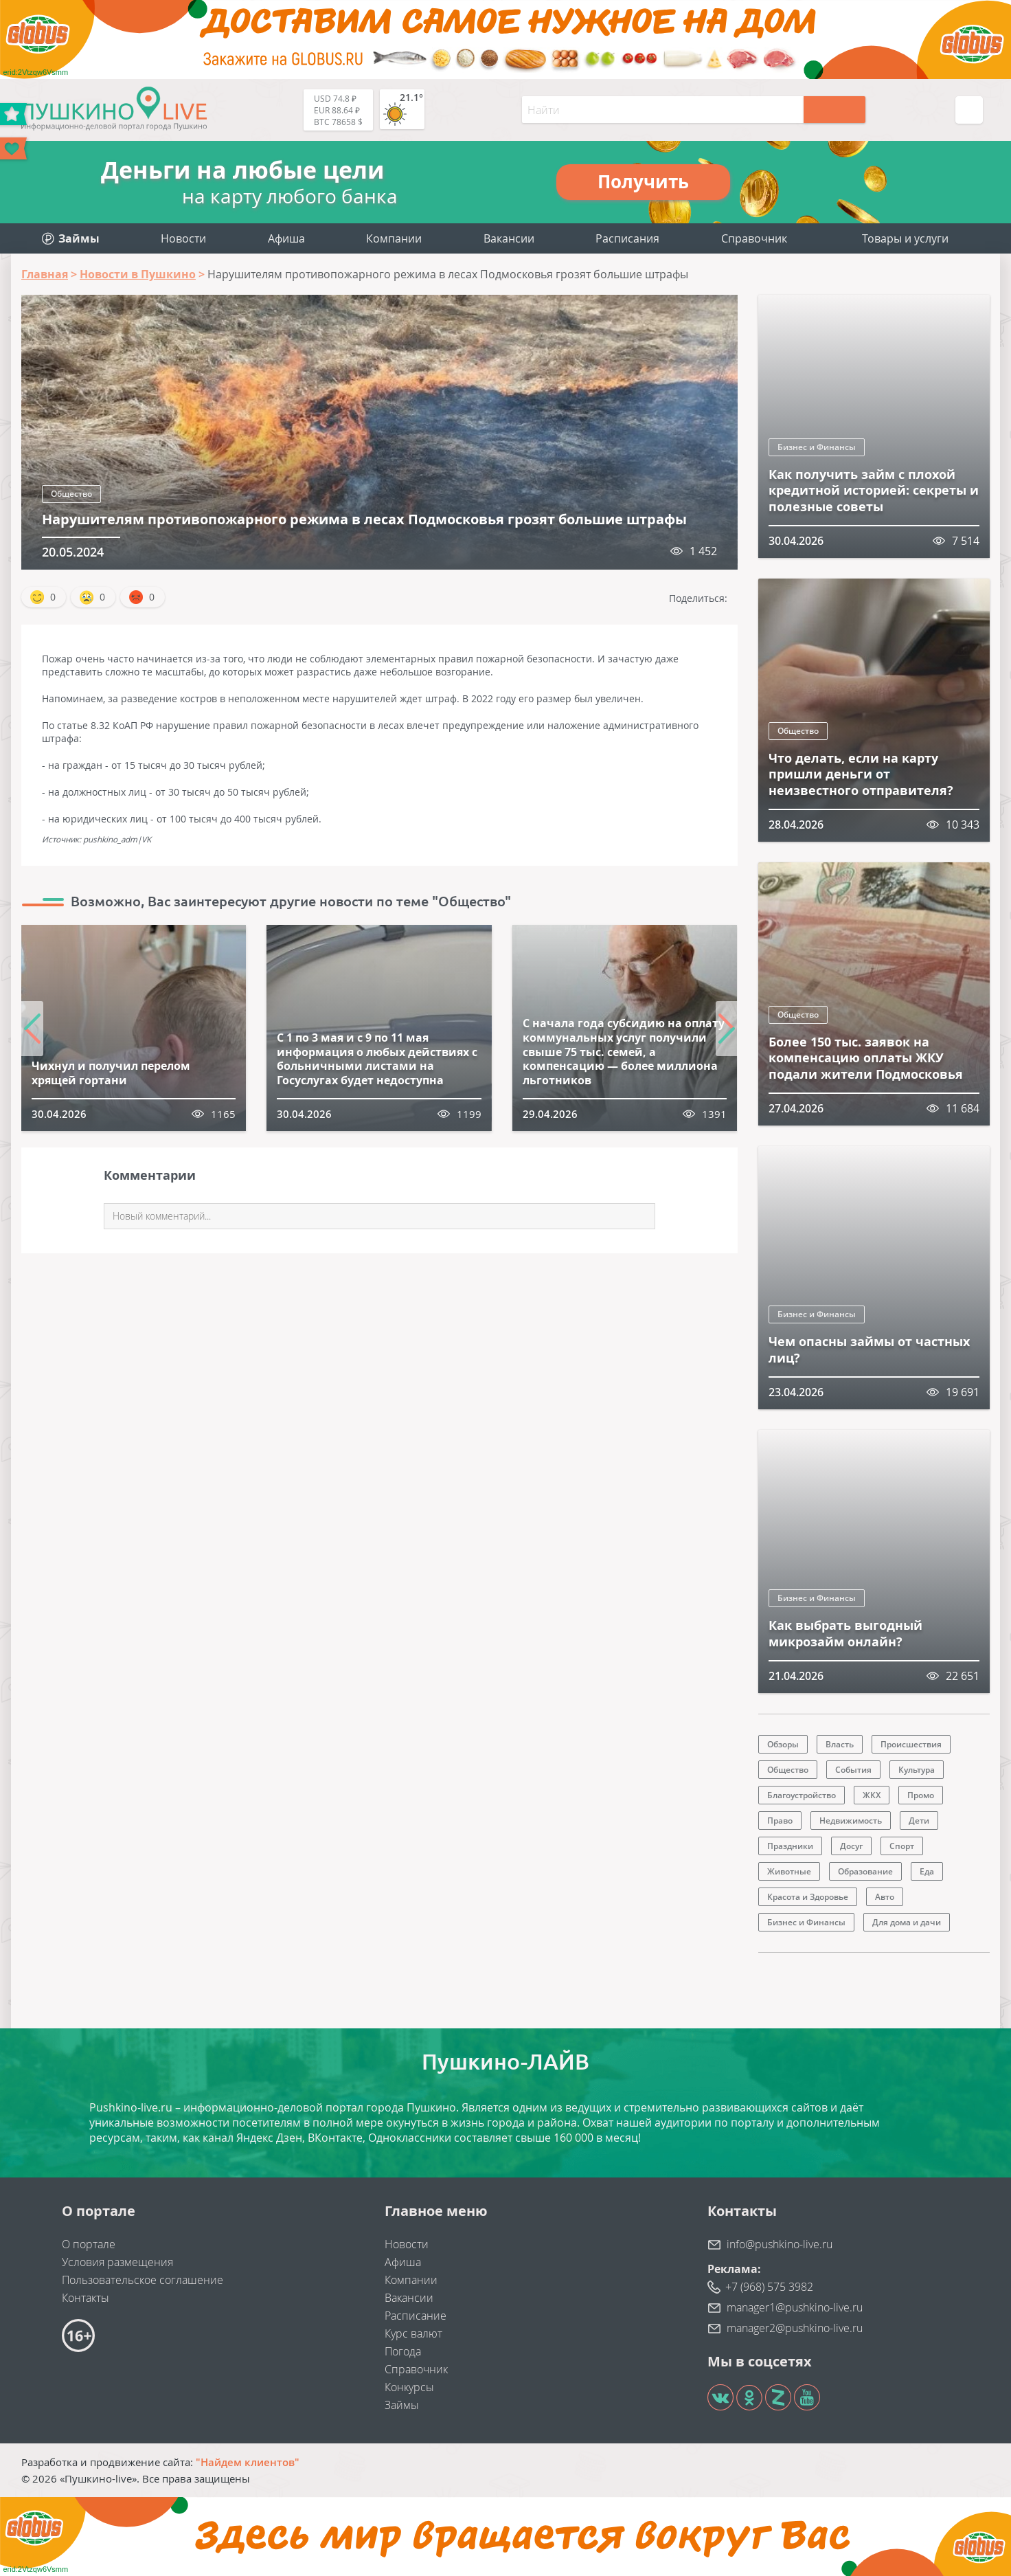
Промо (920, 1795)
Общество (71, 494)
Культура (916, 1770)
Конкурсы (409, 2387)
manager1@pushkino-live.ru (795, 2307)
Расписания (627, 238)
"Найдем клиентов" (247, 2462)
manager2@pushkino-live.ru (795, 2328)
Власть (840, 1744)
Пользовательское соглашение (142, 2279)
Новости (183, 238)
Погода (403, 2351)
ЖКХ (872, 1795)
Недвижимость (850, 1820)
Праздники (790, 1846)
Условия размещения (117, 2262)
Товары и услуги (905, 238)
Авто (884, 1897)
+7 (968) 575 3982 (769, 2286)
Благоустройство (801, 1795)
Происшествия (911, 1744)
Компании (394, 238)
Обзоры (783, 1744)
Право (780, 1820)
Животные (789, 1871)
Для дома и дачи (906, 1922)
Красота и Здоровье (807, 1897)
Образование (865, 1871)
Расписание (415, 2315)
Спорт (901, 1846)
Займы (402, 2404)
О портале (88, 2244)
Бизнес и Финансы (816, 447)
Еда (927, 1871)
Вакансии (509, 238)
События (853, 1770)
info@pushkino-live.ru (779, 2244)
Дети (919, 1820)
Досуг (851, 1846)
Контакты (85, 2297)
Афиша (286, 238)
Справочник (754, 238)
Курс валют (413, 2333)
